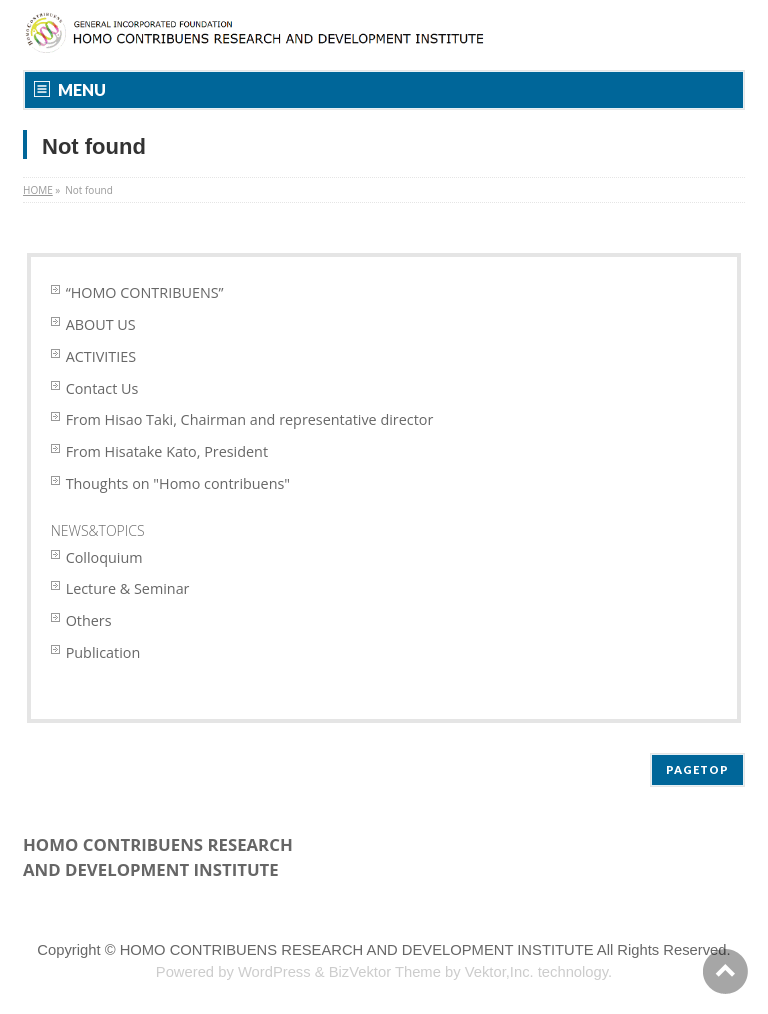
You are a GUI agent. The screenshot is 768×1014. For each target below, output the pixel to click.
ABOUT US (101, 324)
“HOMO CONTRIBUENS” (145, 292)
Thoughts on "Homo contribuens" (178, 483)
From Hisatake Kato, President (167, 451)
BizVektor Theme (385, 972)
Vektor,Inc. (499, 972)
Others (89, 620)
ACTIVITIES (101, 356)
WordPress (274, 972)
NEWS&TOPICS (98, 530)
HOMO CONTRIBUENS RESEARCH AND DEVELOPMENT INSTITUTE (357, 950)
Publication (103, 652)
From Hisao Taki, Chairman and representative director (250, 419)
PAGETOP (697, 769)
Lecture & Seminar (128, 588)
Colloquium (104, 557)
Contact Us (102, 388)
